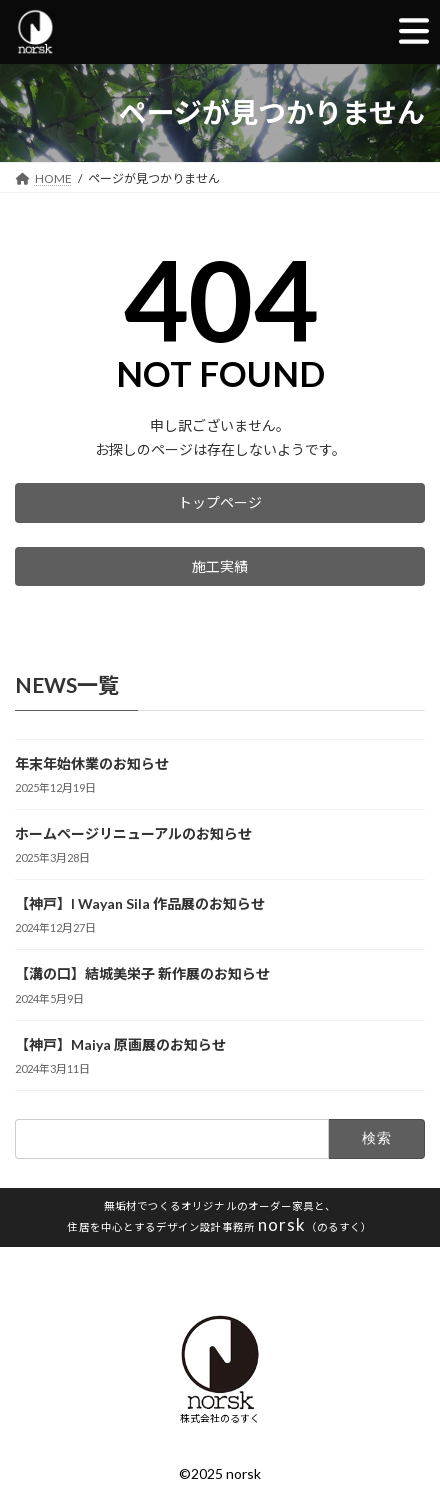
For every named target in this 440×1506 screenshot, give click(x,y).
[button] (220, 503)
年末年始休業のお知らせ (92, 763)
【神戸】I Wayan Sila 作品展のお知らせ (140, 904)
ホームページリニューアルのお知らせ (133, 834)
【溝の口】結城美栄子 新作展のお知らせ (142, 974)
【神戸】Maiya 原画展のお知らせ (120, 1044)
